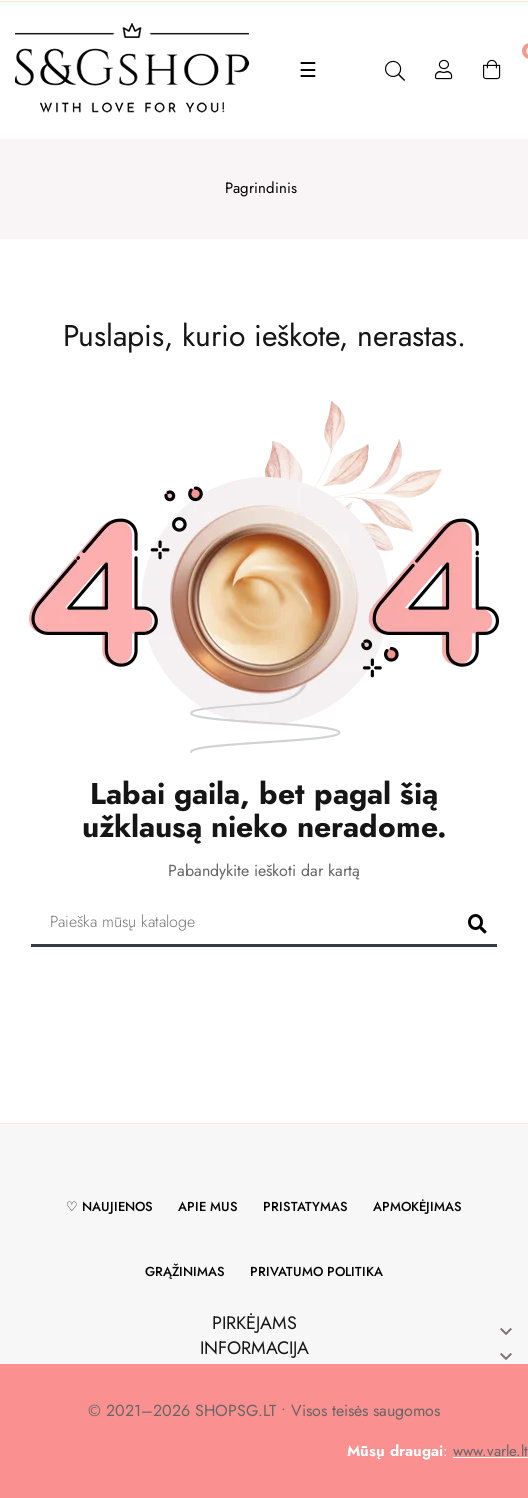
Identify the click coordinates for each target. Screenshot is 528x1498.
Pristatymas (305, 1206)
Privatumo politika (316, 1271)
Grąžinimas (185, 1271)
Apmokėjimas (417, 1206)
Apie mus (208, 1206)
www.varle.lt (490, 1451)
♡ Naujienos (109, 1206)
